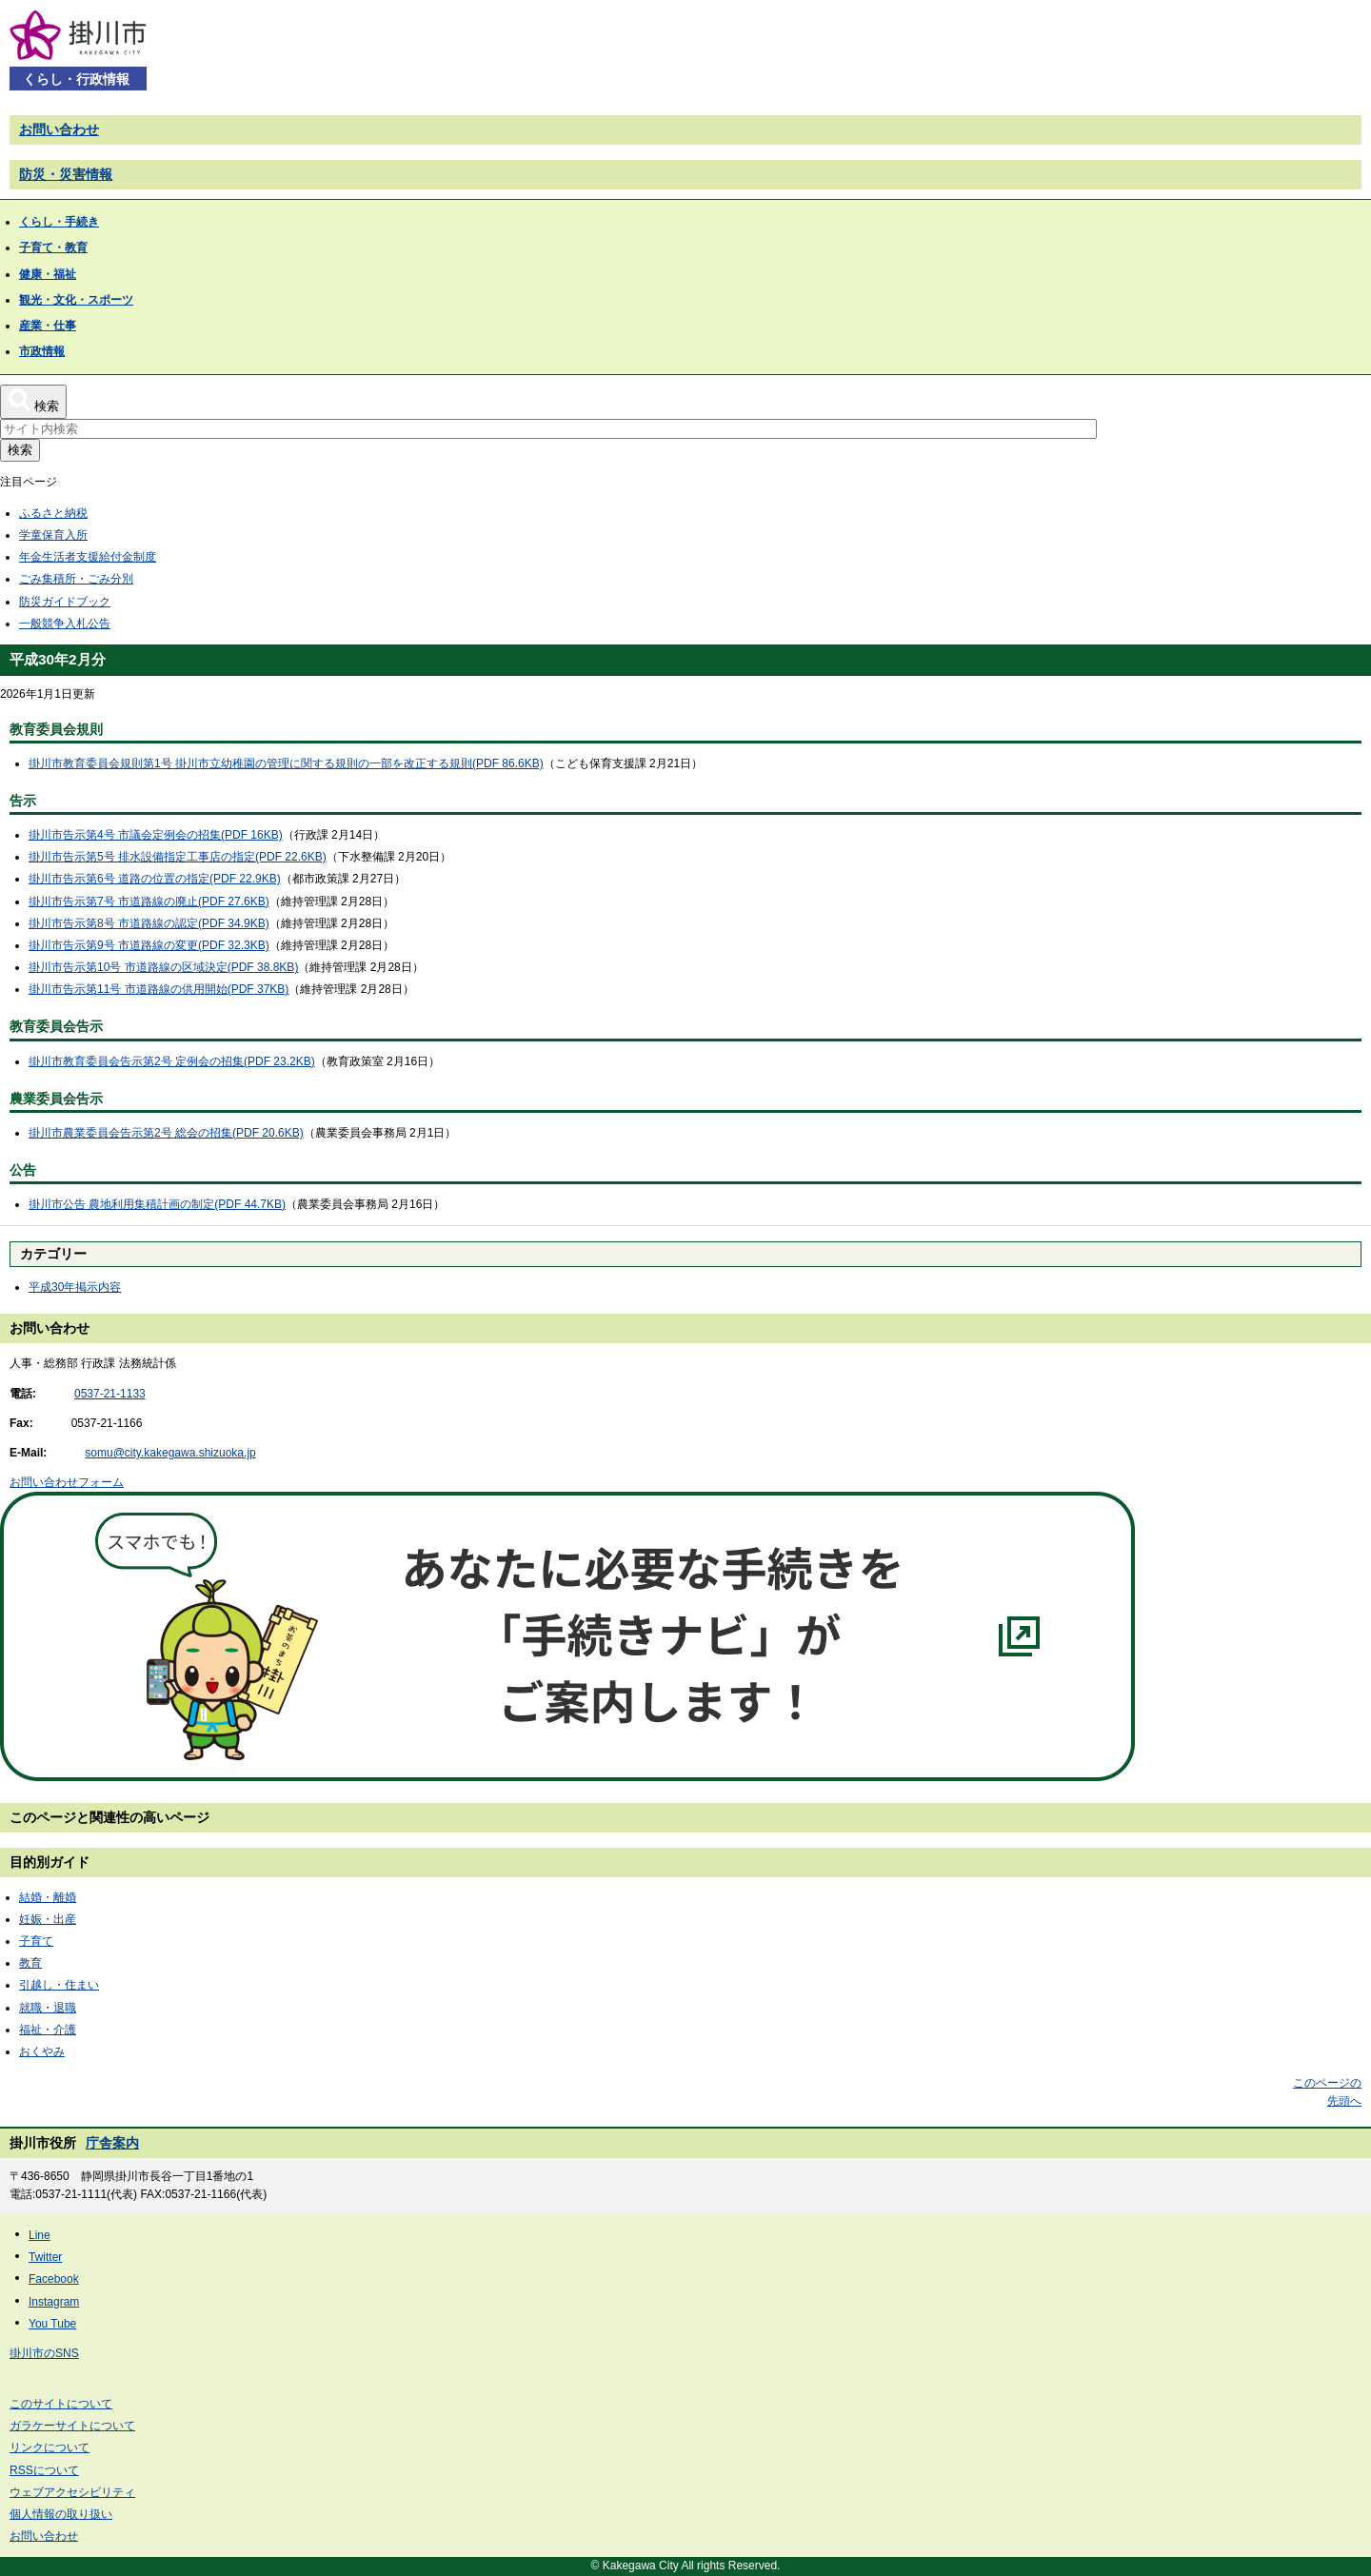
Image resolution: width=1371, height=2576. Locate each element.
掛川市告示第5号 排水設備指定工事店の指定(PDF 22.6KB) (178, 856)
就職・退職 (47, 2007)
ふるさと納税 (53, 513)
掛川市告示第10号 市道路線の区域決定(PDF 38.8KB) (163, 967)
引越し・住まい (59, 1984)
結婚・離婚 (47, 1897)
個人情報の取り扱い (61, 2514)
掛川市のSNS (44, 2353)
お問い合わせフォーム (67, 1482)
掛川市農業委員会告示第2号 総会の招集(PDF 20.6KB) (166, 1132)
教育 (30, 1963)
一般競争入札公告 (64, 623)
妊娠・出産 (47, 1919)
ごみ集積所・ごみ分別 (76, 578)
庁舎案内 (112, 2142)
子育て (36, 1941)
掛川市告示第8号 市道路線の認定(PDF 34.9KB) (149, 923)
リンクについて (49, 2447)
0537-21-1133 (110, 1393)
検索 (20, 450)
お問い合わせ (59, 129)
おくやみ (42, 2051)
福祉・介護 (47, 2029)
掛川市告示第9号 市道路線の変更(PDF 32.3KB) (149, 945)
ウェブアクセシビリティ (72, 2492)
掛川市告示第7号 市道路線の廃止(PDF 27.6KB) (149, 901)
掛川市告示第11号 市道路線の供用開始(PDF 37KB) (158, 989)
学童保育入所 (53, 535)
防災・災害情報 (65, 174)
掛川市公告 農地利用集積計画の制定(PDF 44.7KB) (157, 1204)
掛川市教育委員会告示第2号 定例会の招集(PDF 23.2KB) (172, 1061)
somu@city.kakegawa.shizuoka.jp (170, 1452)
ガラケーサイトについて (72, 2425)
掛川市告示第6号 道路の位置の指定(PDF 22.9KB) (155, 878)
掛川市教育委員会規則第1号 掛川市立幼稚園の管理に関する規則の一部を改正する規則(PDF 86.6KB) (286, 763)
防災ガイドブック (64, 601)
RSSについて (44, 2470)
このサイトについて (61, 2403)
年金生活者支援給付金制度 (87, 557)
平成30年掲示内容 (75, 1287)
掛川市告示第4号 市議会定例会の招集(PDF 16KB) (156, 835)
